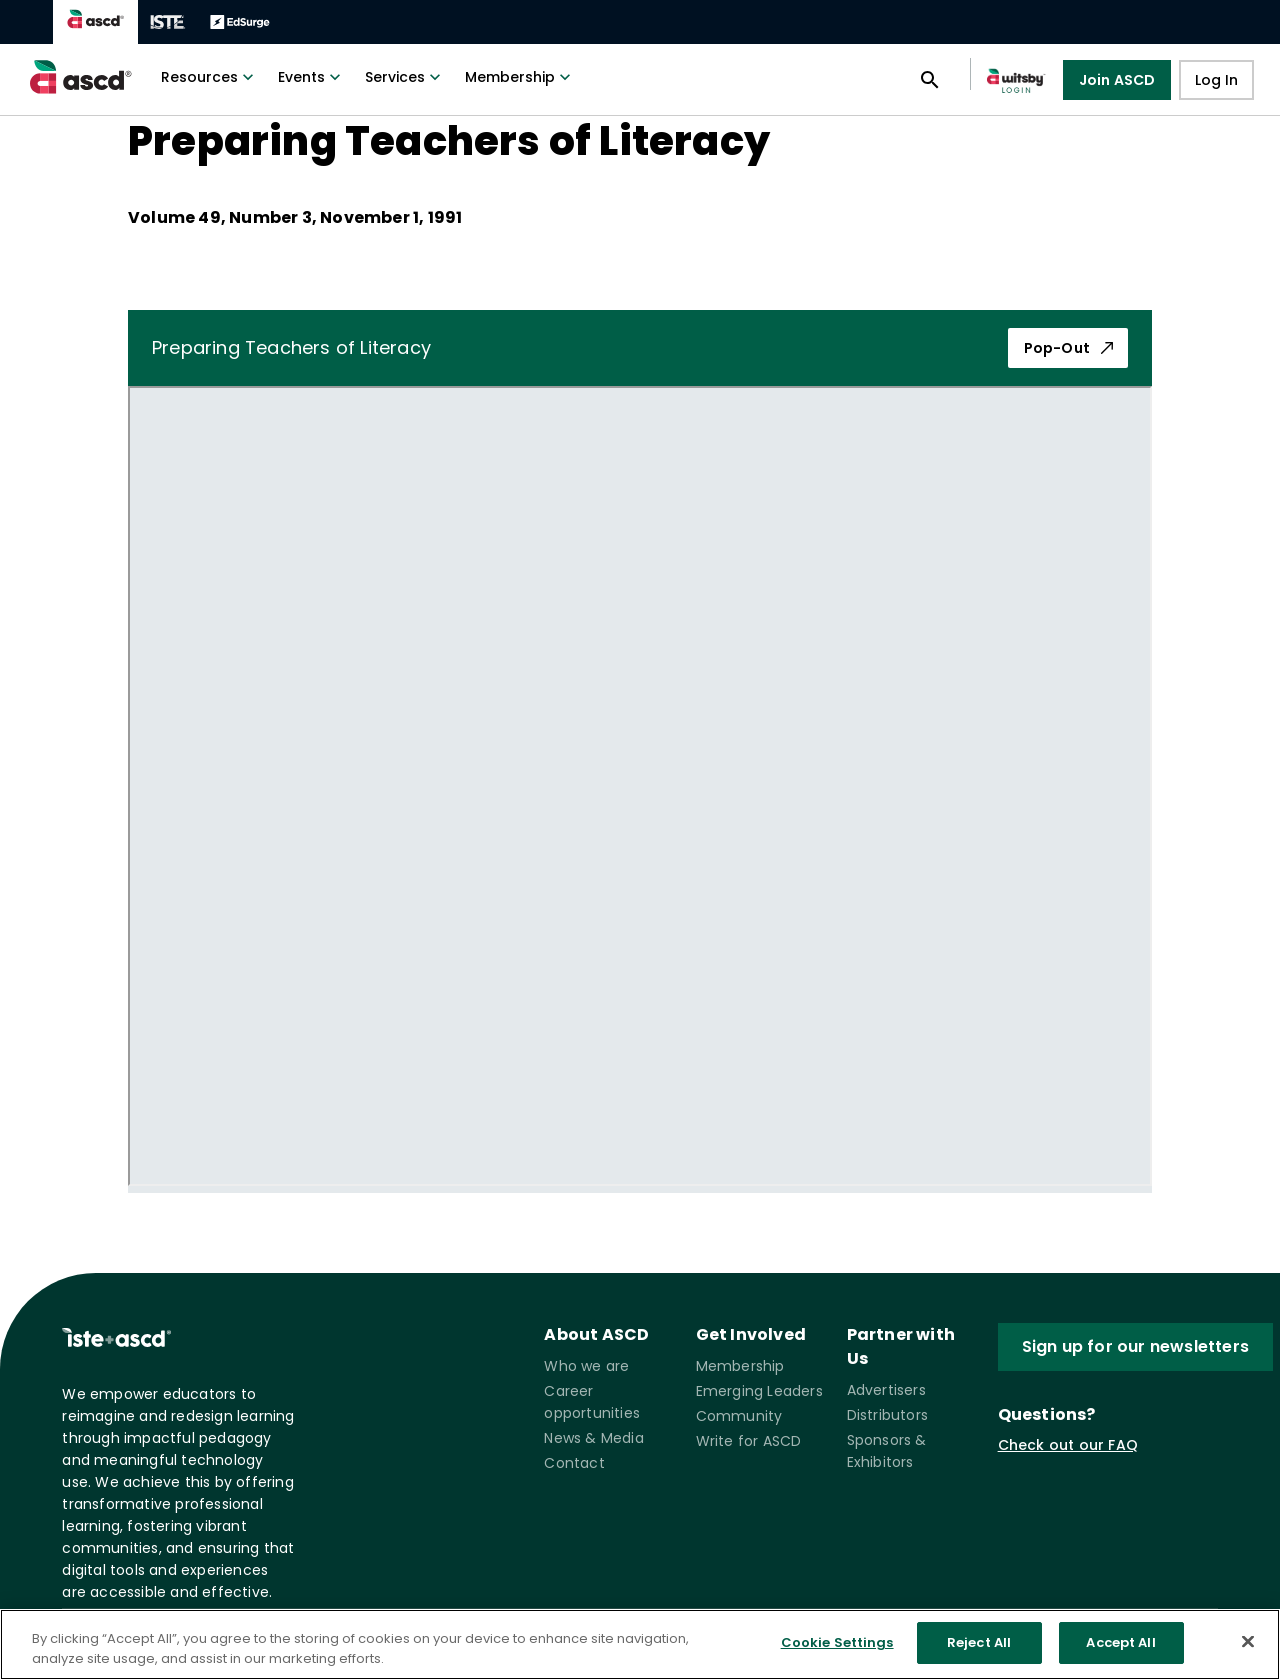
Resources (209, 77)
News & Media (593, 1438)
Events (311, 77)
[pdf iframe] (640, 786)
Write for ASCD (749, 1441)
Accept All (1120, 1642)
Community (739, 1416)
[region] (640, 1644)
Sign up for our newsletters (1135, 1347)
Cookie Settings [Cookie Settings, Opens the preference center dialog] (837, 1642)
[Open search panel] (930, 80)
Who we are (586, 1366)
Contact (574, 1463)
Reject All (979, 1642)
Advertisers (886, 1390)
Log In (1216, 80)
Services (405, 77)
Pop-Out (1068, 348)
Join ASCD (1117, 80)
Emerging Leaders (759, 1391)
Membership (520, 77)
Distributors (887, 1415)
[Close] (1248, 1641)
